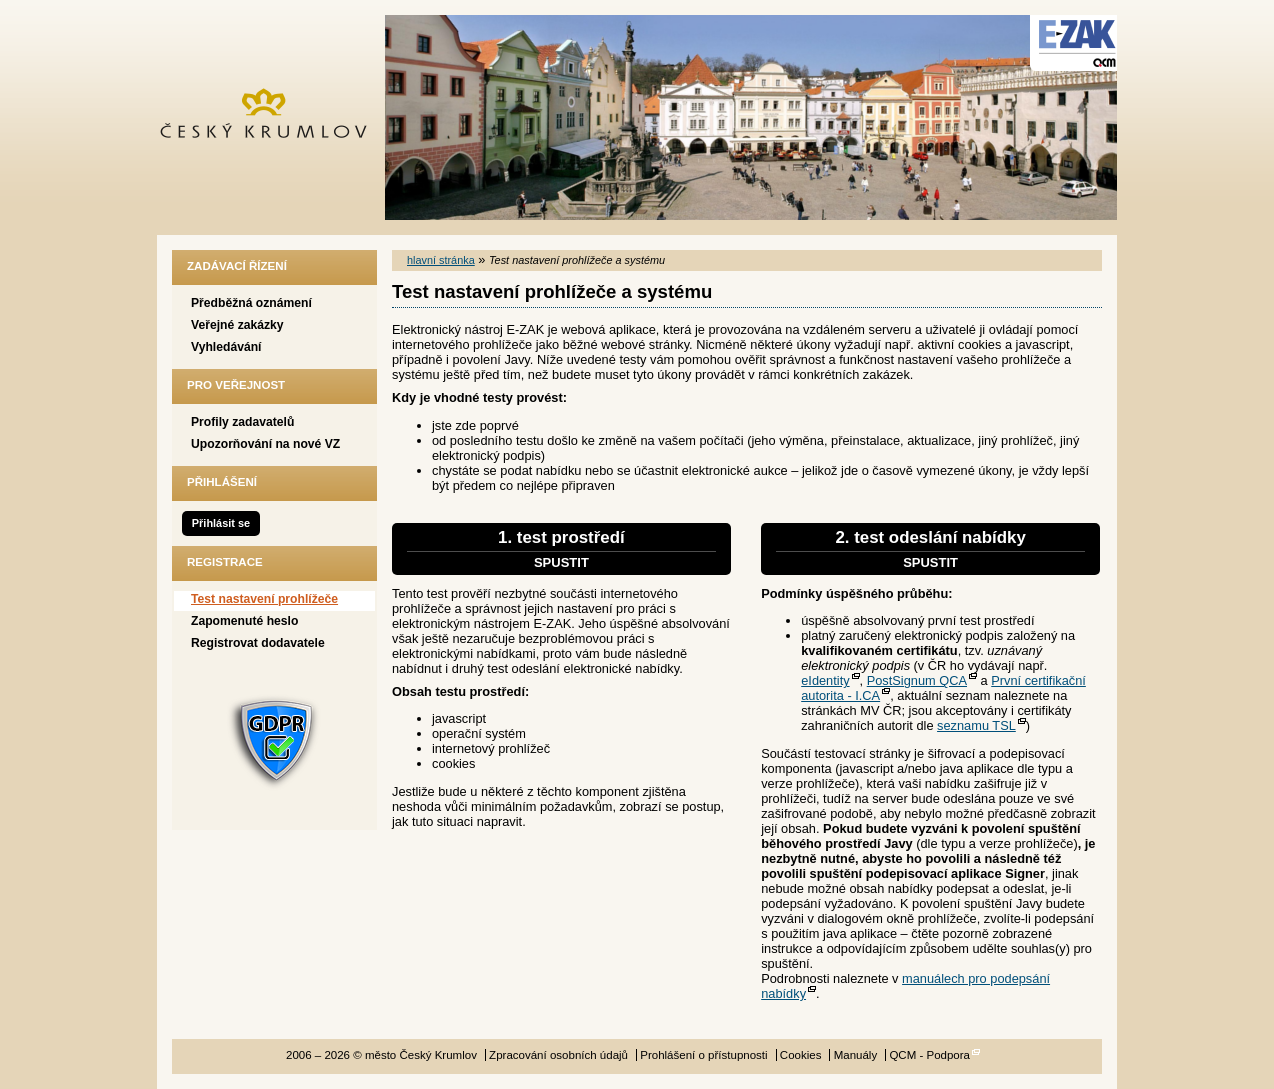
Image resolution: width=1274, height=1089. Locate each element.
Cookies (801, 1055)
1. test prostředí (561, 549)
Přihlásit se (221, 523)
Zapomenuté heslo (244, 621)
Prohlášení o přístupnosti (703, 1055)
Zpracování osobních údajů (558, 1055)
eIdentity (825, 680)
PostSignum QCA (917, 680)
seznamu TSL (976, 725)
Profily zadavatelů (242, 422)
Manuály (856, 1055)
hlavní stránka (441, 260)
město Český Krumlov (274, 117)
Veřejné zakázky (237, 325)
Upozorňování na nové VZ (265, 444)
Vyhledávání (226, 347)
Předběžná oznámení (251, 303)
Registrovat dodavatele (258, 643)
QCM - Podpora (929, 1055)
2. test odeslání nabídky (930, 549)
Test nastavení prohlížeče (264, 599)
